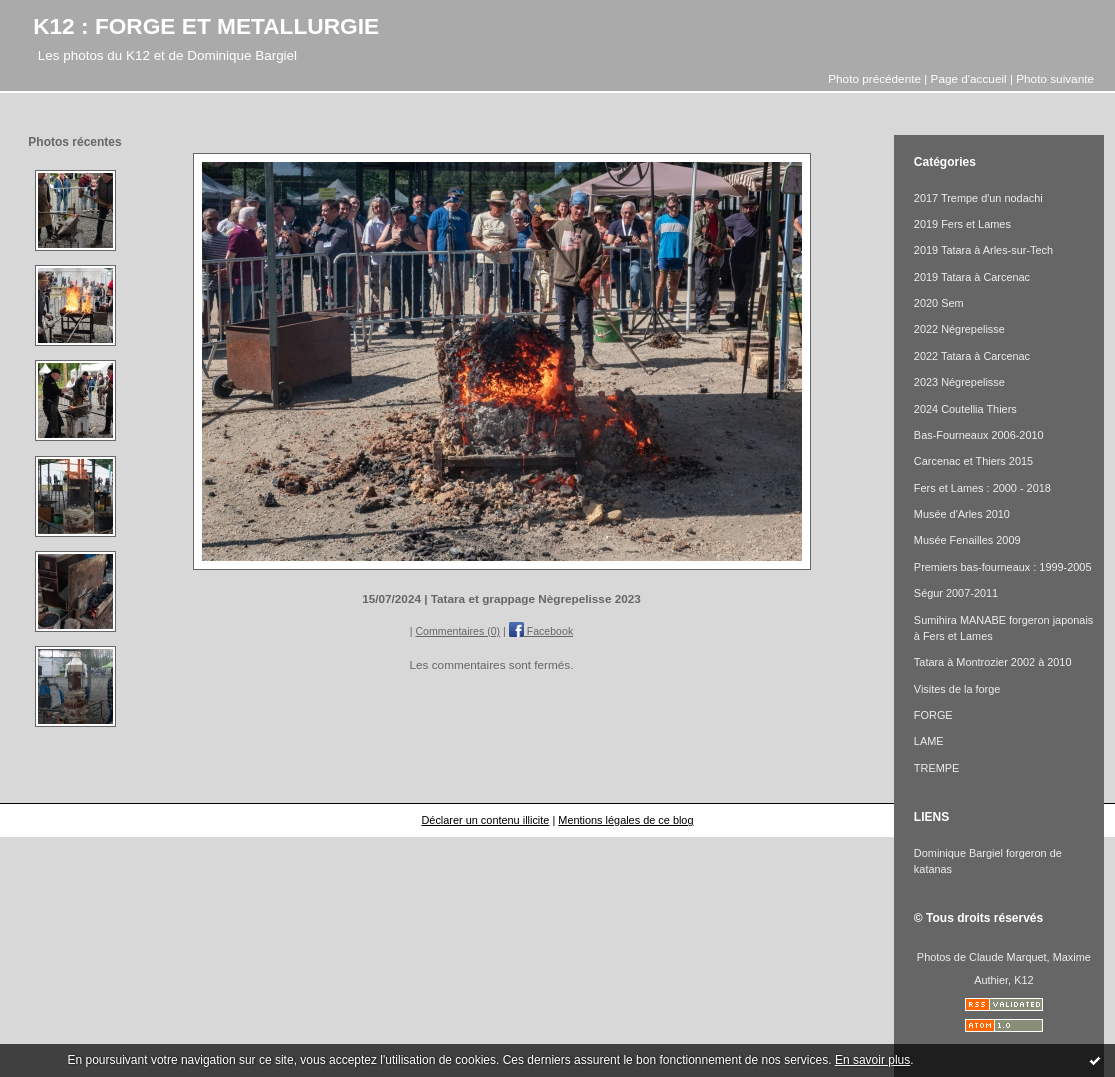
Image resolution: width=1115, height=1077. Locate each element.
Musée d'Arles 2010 (962, 514)
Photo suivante (1055, 78)
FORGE (933, 715)
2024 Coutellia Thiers (965, 409)
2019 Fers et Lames (962, 224)
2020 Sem (939, 303)
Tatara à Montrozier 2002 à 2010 (993, 662)
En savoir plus (872, 1060)
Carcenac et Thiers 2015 (973, 461)
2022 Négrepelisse (959, 329)
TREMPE (936, 768)
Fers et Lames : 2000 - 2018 (982, 488)
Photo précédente (874, 78)
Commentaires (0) (457, 631)
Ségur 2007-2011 (956, 593)
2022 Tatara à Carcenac (972, 356)
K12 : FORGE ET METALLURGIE (206, 26)
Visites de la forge (957, 689)
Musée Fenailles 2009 (967, 540)
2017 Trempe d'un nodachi (978, 198)
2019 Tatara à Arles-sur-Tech (983, 250)
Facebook (541, 631)
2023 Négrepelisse (959, 382)
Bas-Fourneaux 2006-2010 (979, 435)
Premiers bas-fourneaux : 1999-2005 (1003, 567)
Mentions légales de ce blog (625, 820)
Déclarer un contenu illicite (485, 820)
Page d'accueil (969, 78)
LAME (929, 741)
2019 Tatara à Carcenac (972, 277)
